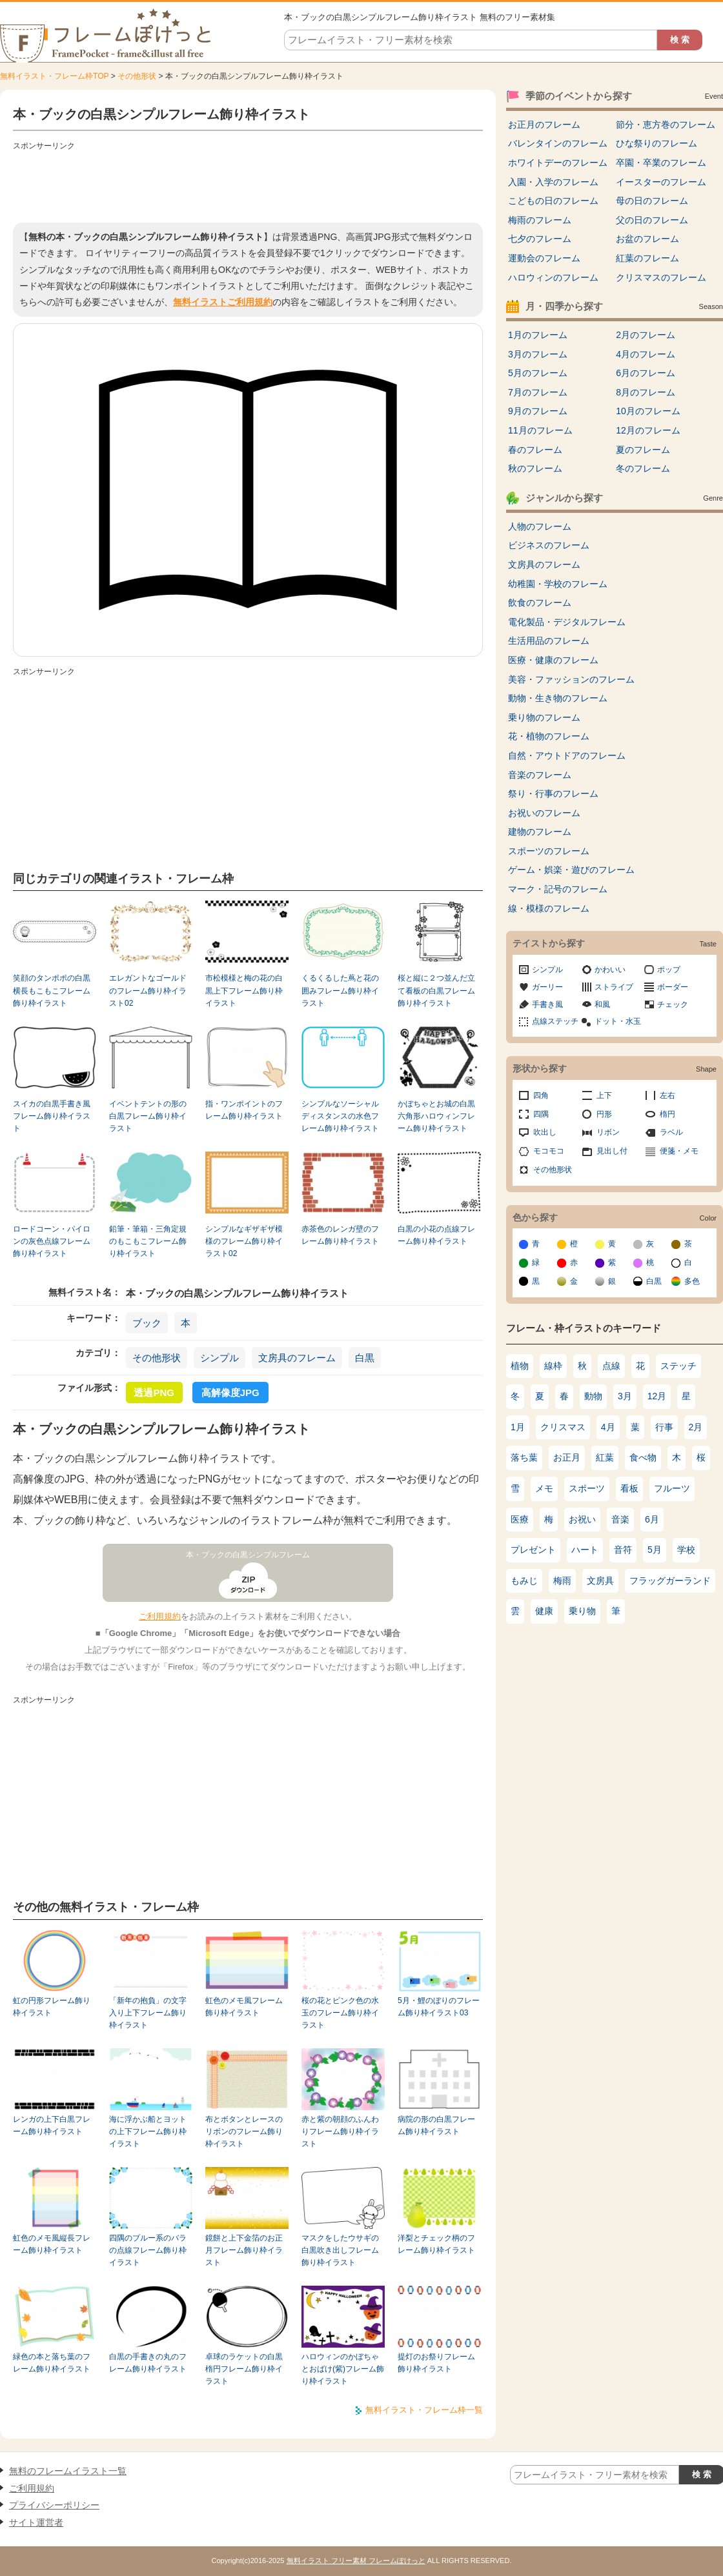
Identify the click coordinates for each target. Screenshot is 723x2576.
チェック (672, 1004)
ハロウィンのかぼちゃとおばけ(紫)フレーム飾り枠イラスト (342, 2369)
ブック (146, 1322)
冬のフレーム (643, 468)
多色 (692, 1281)
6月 (652, 1519)
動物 (593, 1396)
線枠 (553, 1366)
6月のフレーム (645, 373)
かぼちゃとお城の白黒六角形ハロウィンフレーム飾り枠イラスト (436, 1116)
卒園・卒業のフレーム (661, 162)
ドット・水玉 (618, 1021)
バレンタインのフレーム (557, 143)
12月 (657, 1396)
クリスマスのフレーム (661, 277)
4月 (608, 1427)
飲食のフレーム (539, 602)
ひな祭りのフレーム (656, 143)
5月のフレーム (537, 373)
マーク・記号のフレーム (557, 889)
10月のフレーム (648, 411)
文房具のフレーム (297, 1357)
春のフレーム (535, 449)
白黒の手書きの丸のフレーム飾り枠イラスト (148, 2362)
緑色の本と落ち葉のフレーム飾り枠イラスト (51, 2362)
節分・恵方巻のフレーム (665, 124)
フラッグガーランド (670, 1580)
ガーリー (547, 987)
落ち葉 (524, 1457)
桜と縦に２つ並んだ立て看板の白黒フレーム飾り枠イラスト (436, 990)
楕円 (667, 1114)
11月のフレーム (540, 430)
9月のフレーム (537, 411)
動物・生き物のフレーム (557, 698)
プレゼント (533, 1549)
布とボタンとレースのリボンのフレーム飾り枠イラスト (244, 2132)
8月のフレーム (645, 392)
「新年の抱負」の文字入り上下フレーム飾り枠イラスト (148, 2013)
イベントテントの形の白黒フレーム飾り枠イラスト (148, 1116)
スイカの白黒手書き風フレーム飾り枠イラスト (51, 1116)
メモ (544, 1488)
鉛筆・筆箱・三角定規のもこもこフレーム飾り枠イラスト (148, 1241)
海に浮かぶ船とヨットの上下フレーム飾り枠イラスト (148, 2132)
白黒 (364, 1357)
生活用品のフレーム (548, 640)
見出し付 (611, 1150)
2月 (696, 1427)
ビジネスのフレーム (548, 545)
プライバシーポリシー (54, 2505)
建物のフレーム (539, 831)
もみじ (524, 1580)
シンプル (219, 1357)
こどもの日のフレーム (553, 200)
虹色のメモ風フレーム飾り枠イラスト (244, 2006)
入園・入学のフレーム (553, 182)
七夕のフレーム (539, 239)
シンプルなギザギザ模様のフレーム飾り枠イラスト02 (244, 1241)
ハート (584, 1549)
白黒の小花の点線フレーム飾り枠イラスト (436, 1235)
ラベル (671, 1132)
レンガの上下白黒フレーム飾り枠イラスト (51, 2125)
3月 (625, 1396)
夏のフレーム (643, 449)
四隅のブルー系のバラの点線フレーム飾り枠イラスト (148, 2250)
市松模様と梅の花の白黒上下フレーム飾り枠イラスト (244, 990)
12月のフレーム (648, 430)
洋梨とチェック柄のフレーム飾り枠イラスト (436, 2244)
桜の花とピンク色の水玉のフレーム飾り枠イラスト (340, 2013)
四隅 (541, 1114)
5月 (654, 1549)
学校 (686, 1549)
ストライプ (614, 987)
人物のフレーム (539, 526)
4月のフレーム (645, 354)
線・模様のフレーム (548, 908)
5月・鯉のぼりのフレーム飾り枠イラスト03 (439, 2006)
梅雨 (562, 1580)
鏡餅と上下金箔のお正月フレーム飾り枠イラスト (244, 2250)
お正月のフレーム (544, 124)
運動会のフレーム (544, 258)
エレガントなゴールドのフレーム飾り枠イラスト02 (148, 990)
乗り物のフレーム (544, 717)
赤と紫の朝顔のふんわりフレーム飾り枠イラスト (340, 2132)
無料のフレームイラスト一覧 (68, 2471)
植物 (520, 1366)
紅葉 (605, 1457)
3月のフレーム (537, 354)
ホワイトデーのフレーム (557, 162)
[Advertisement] (248, 184)
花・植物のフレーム (548, 736)
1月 (518, 1427)
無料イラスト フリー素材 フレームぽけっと (356, 2560)
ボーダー (672, 987)
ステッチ (678, 1366)
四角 (541, 1095)
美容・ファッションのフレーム (571, 679)
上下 (604, 1095)
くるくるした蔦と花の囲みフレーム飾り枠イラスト (340, 990)
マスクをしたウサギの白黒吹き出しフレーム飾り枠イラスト (340, 2250)
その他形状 (136, 76)
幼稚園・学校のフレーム (557, 584)
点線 (611, 1366)
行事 (664, 1427)
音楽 (620, 1519)
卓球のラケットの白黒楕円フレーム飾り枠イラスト (244, 2369)
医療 (520, 1519)
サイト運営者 (36, 2522)
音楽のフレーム (539, 775)
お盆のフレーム (647, 239)
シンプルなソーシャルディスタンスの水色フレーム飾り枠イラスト (340, 1116)
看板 (629, 1488)
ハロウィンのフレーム (553, 277)
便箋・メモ (679, 1150)
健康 (544, 1611)
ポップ (668, 969)
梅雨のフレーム (539, 220)
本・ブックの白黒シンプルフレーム (248, 1554)
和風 (602, 1004)
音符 (623, 1549)
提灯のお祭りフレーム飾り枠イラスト (436, 2362)
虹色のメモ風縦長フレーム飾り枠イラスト (51, 2244)
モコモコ (548, 1150)
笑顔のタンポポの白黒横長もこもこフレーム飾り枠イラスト (51, 990)
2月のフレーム (645, 335)
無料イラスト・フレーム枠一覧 (424, 2410)
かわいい (610, 969)
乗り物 (582, 1611)
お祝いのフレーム (544, 813)
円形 (604, 1114)
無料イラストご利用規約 (222, 302)
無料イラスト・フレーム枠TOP (54, 76)
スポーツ (587, 1488)
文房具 (600, 1580)
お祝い (582, 1519)
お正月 (566, 1457)
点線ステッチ (555, 1021)
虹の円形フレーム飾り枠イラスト (51, 2006)
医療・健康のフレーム (553, 660)
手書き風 (547, 1004)
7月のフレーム (537, 392)
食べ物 (643, 1457)
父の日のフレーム (652, 220)
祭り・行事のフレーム (553, 793)
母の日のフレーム (652, 200)
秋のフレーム (535, 468)
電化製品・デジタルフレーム (567, 622)
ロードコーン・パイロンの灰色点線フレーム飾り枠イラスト (51, 1241)
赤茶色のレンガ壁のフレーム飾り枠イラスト (340, 1235)
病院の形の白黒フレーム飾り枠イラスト (436, 2125)
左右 (667, 1095)
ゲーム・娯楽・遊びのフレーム (571, 869)
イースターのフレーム (661, 182)
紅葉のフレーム (647, 258)
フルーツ (672, 1488)
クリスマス (563, 1427)
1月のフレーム (537, 335)
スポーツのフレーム (548, 851)
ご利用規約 (160, 1616)
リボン (608, 1132)
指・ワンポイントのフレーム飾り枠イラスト (244, 1110)
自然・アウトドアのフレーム (567, 755)
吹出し (544, 1132)
